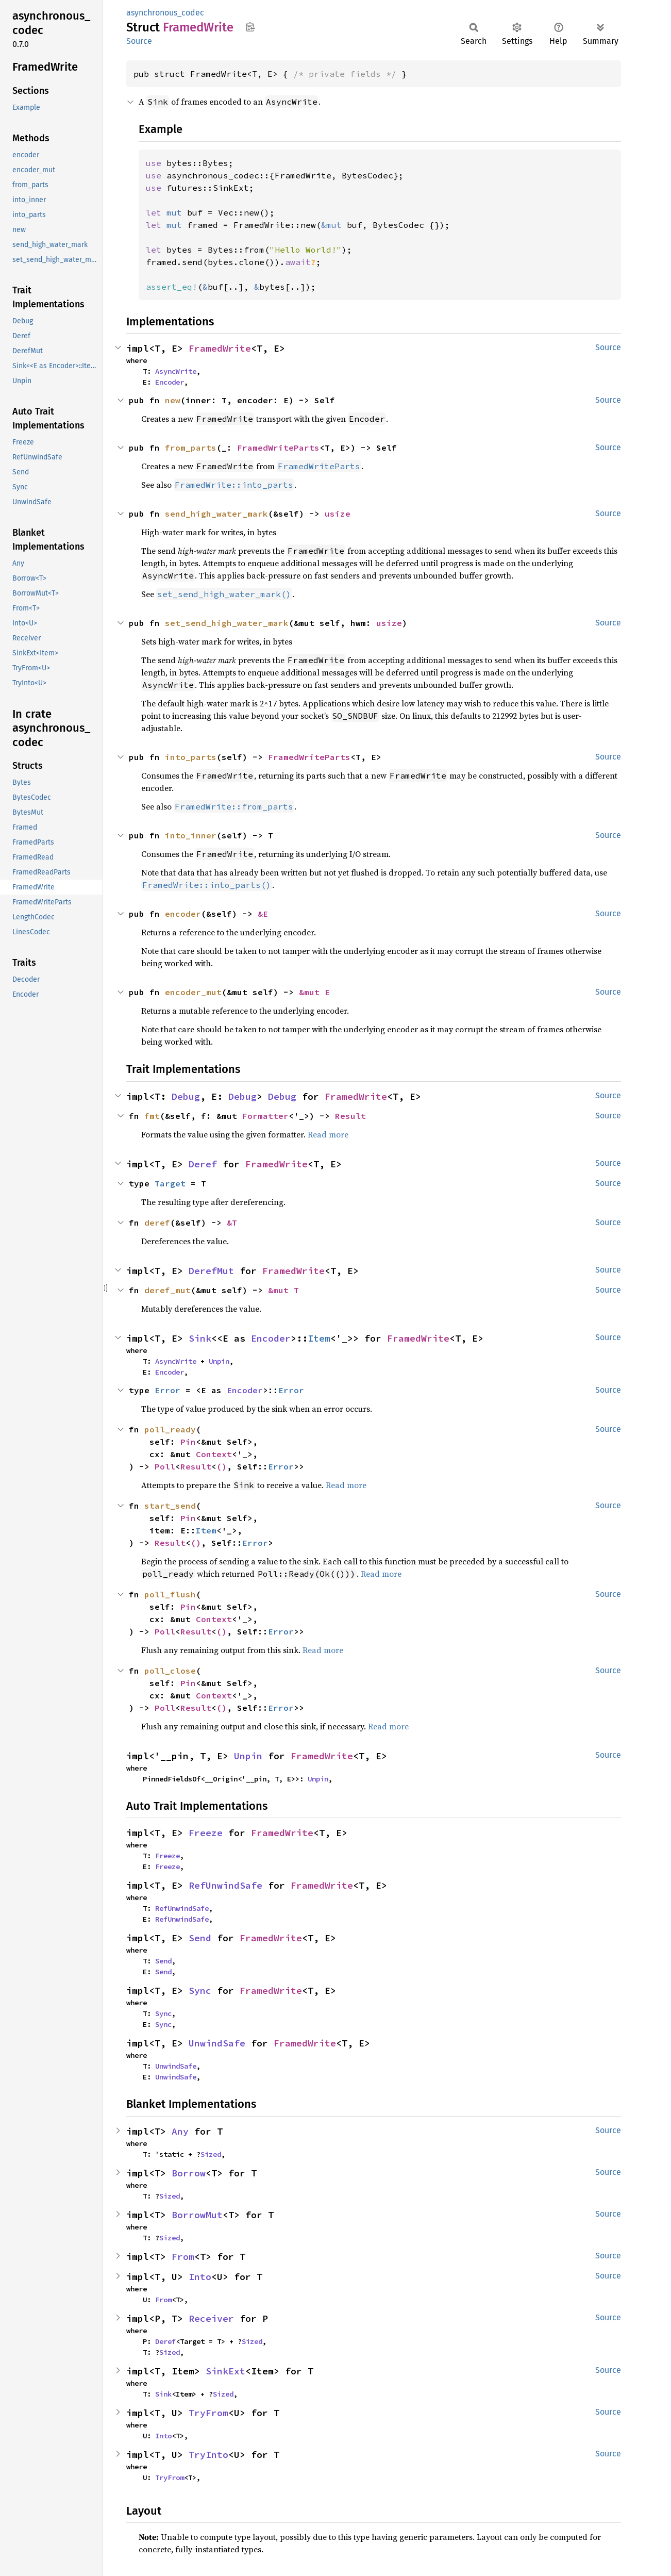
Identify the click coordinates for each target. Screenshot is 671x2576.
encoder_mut (193, 992)
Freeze (206, 1833)
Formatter (265, 1116)
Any (180, 2131)
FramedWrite (220, 348)
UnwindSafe (217, 2043)
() (221, 1466)
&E (263, 914)
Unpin (219, 1361)
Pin (188, 1441)
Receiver (211, 2318)
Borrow (189, 2173)
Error (167, 1390)
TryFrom (208, 2413)
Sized (210, 2154)
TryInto (208, 2455)
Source (139, 41)
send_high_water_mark (216, 513)
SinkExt (225, 2371)
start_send (170, 1505)
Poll (165, 1466)
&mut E (314, 992)
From (183, 2257)
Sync (200, 1990)
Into (200, 2277)
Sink (200, 1338)
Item (319, 1338)
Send (200, 1938)
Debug (186, 1096)
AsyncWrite (175, 371)
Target (170, 1183)
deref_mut (167, 1290)
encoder (183, 914)
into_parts (190, 757)
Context (214, 1454)
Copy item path (250, 27)
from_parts (190, 447)
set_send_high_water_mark (227, 623)
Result (350, 1116)
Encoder (169, 382)
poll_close (170, 1670)
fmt (152, 1116)
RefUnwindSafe (225, 1885)
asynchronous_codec (165, 13)
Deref (203, 1164)
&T (232, 1222)
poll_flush (170, 1594)
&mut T (283, 1290)
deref (157, 1222)
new (172, 400)
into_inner (190, 835)
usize (337, 513)
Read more (328, 1134)
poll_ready (170, 1429)
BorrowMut (197, 2215)
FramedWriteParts (278, 447)
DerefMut (211, 1271)
